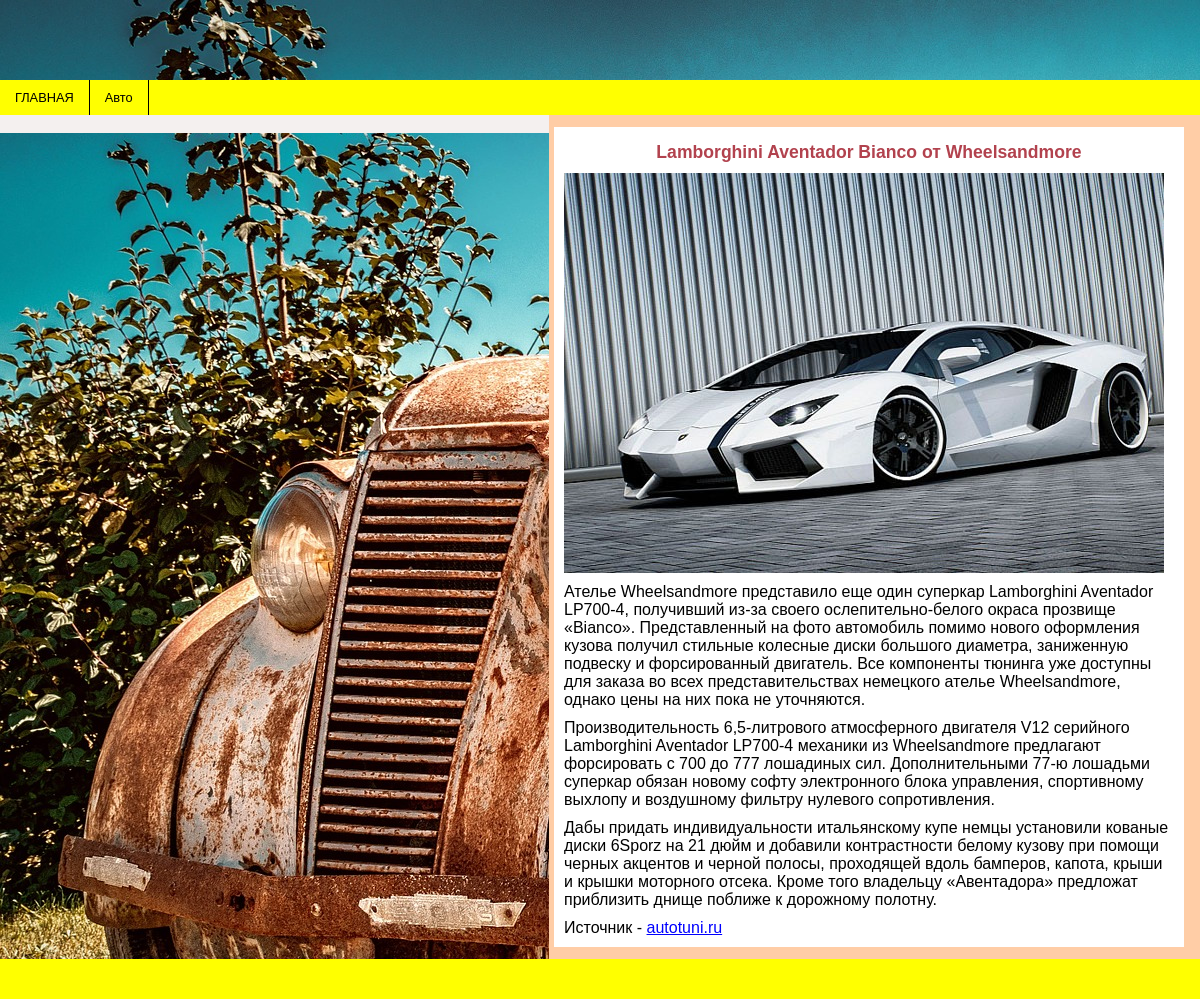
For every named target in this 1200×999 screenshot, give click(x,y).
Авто (119, 97)
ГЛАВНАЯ (44, 97)
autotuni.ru (685, 927)
